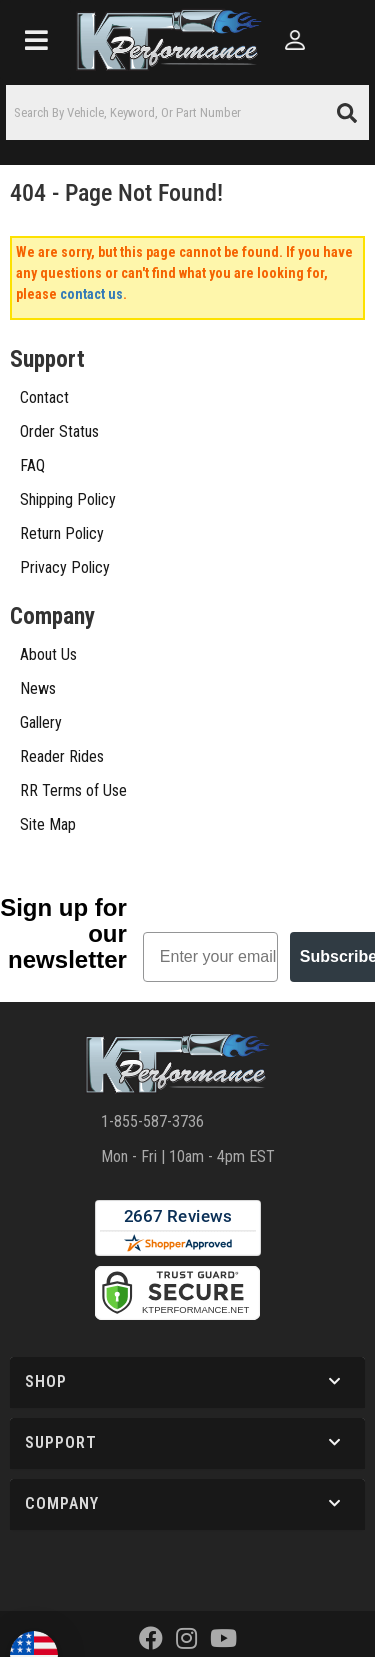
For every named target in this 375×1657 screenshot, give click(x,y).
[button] (187, 112)
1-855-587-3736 (152, 986)
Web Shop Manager (186, 1554)
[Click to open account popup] (295, 40)
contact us (91, 294)
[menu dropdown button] (35, 40)
